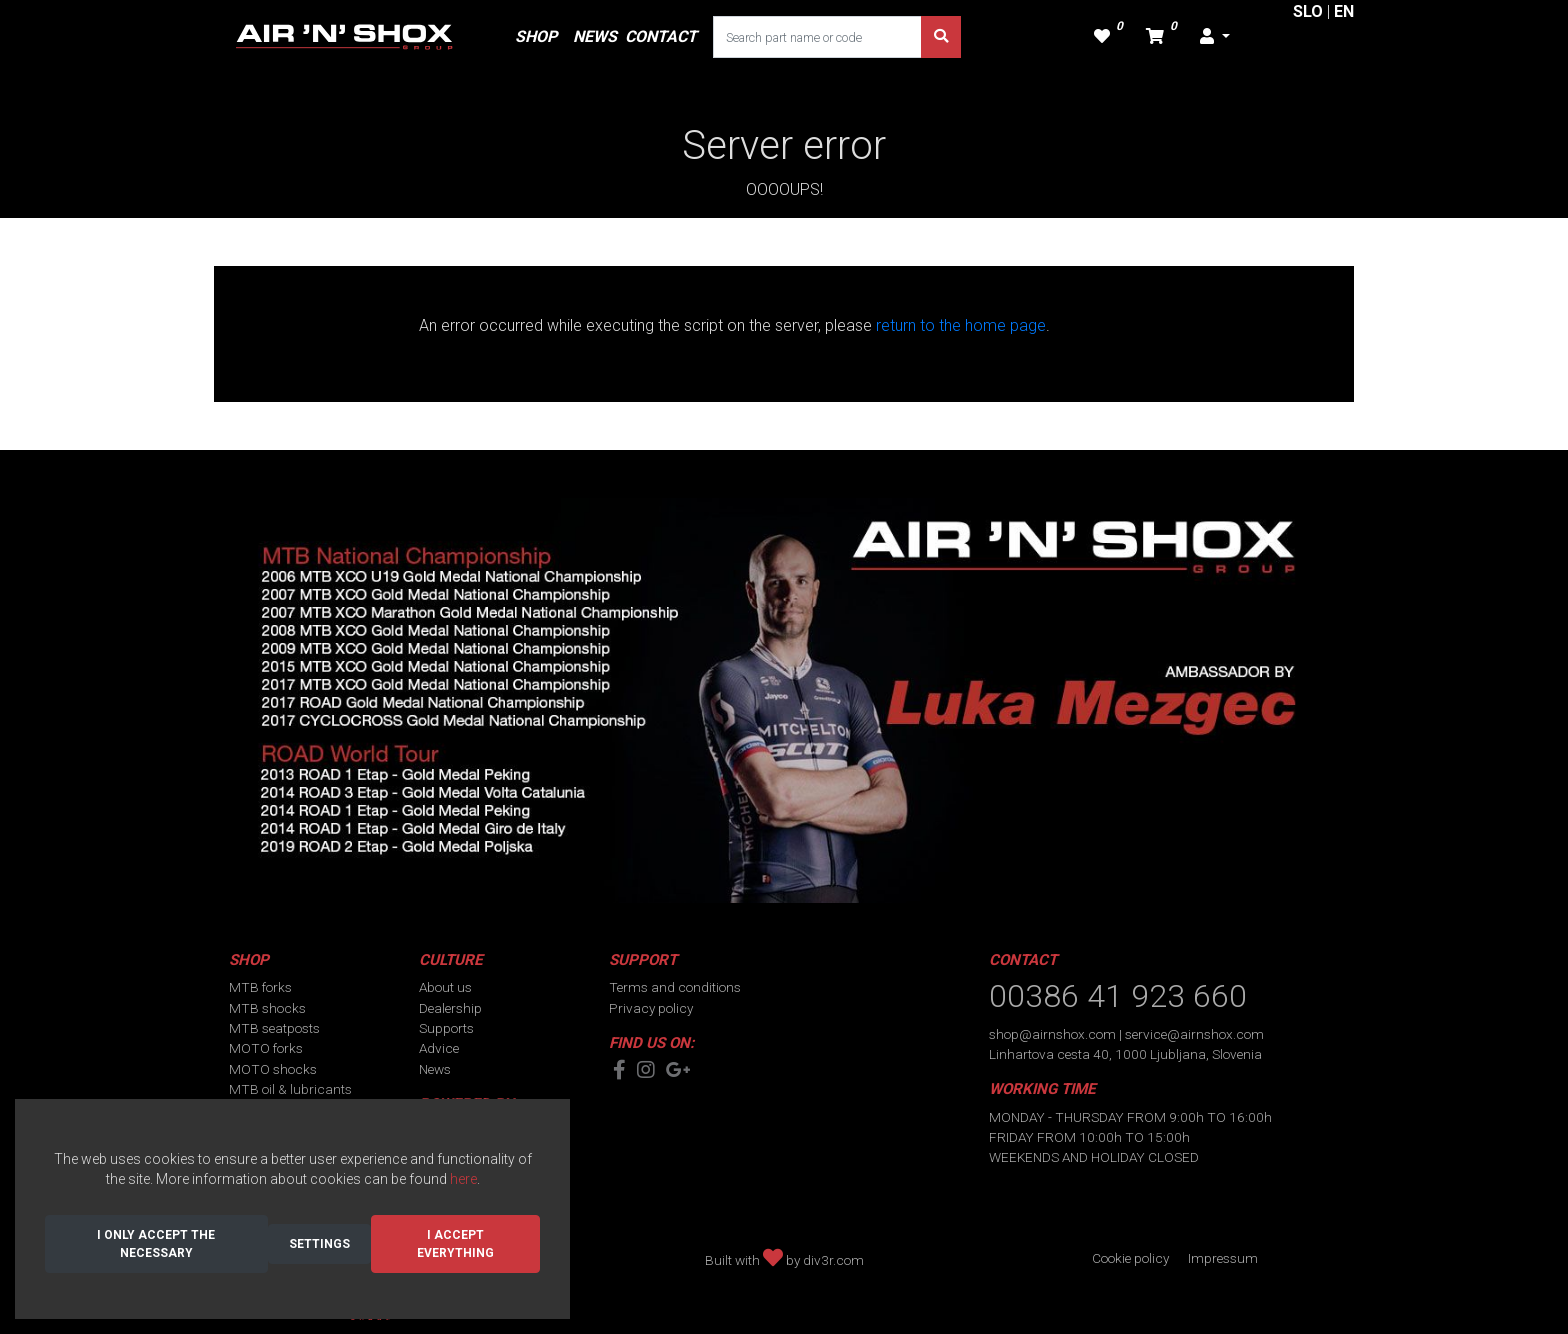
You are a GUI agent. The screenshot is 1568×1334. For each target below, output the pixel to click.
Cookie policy (1130, 1258)
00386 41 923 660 (1118, 996)
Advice (439, 1048)
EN (1344, 11)
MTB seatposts (274, 1028)
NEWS (595, 36)
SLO (1308, 11)
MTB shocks (267, 1008)
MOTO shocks (273, 1069)
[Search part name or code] (817, 37)
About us (445, 987)
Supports (446, 1028)
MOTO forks (266, 1048)
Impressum (1223, 1258)
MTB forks (260, 987)
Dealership (450, 1008)
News (435, 1069)
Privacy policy (651, 1008)
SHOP (536, 36)
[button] (1215, 37)
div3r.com (833, 1260)
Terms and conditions (675, 987)
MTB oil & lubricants (290, 1089)
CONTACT (661, 36)
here (463, 1179)
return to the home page (961, 325)
